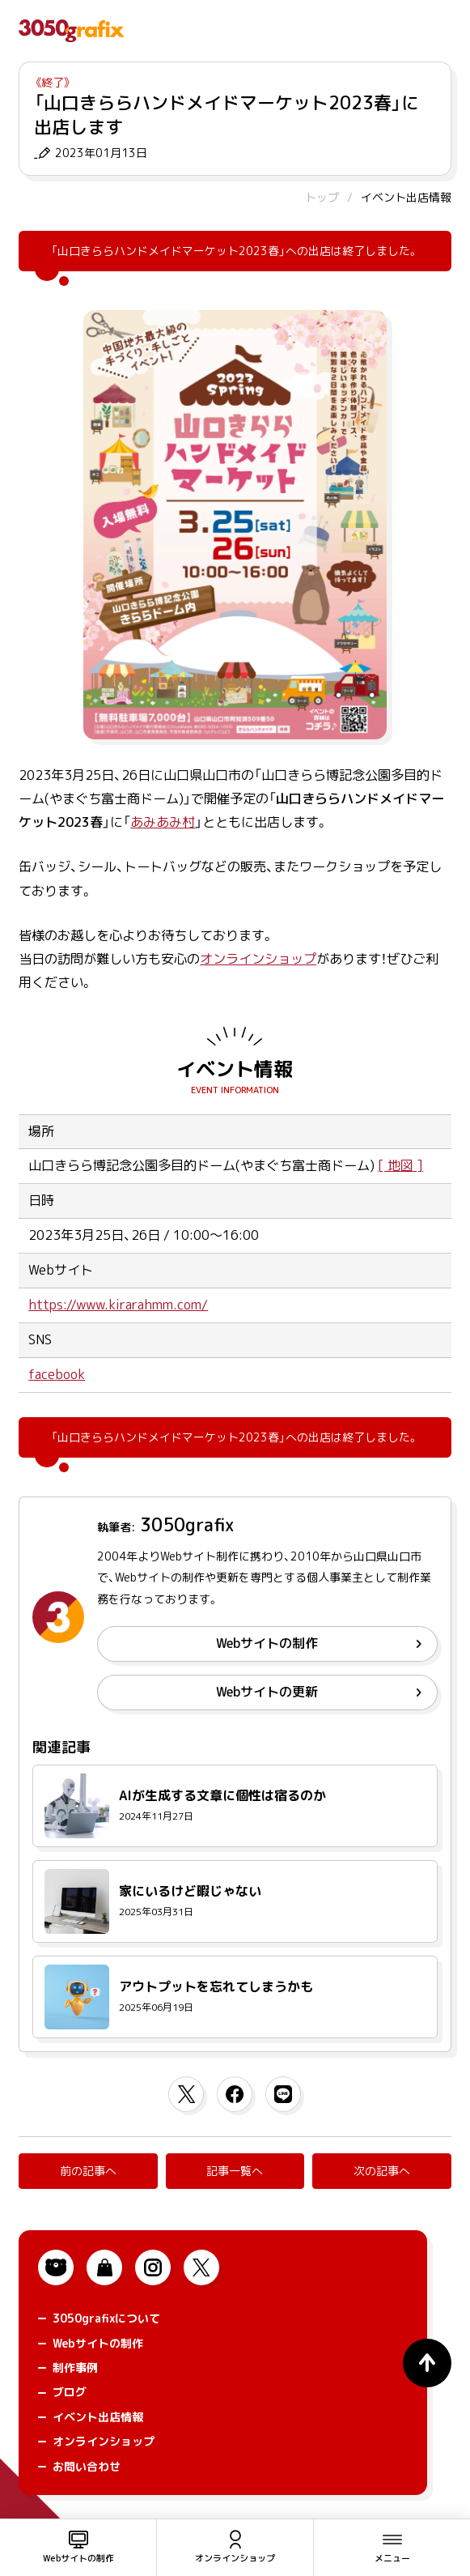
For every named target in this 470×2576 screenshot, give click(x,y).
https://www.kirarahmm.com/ (118, 1305)
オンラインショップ (258, 959)
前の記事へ (88, 2170)
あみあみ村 (162, 822)
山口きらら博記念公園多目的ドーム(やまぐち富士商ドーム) (201, 1165)
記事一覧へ (234, 2170)
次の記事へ (382, 2170)
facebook (56, 1374)
